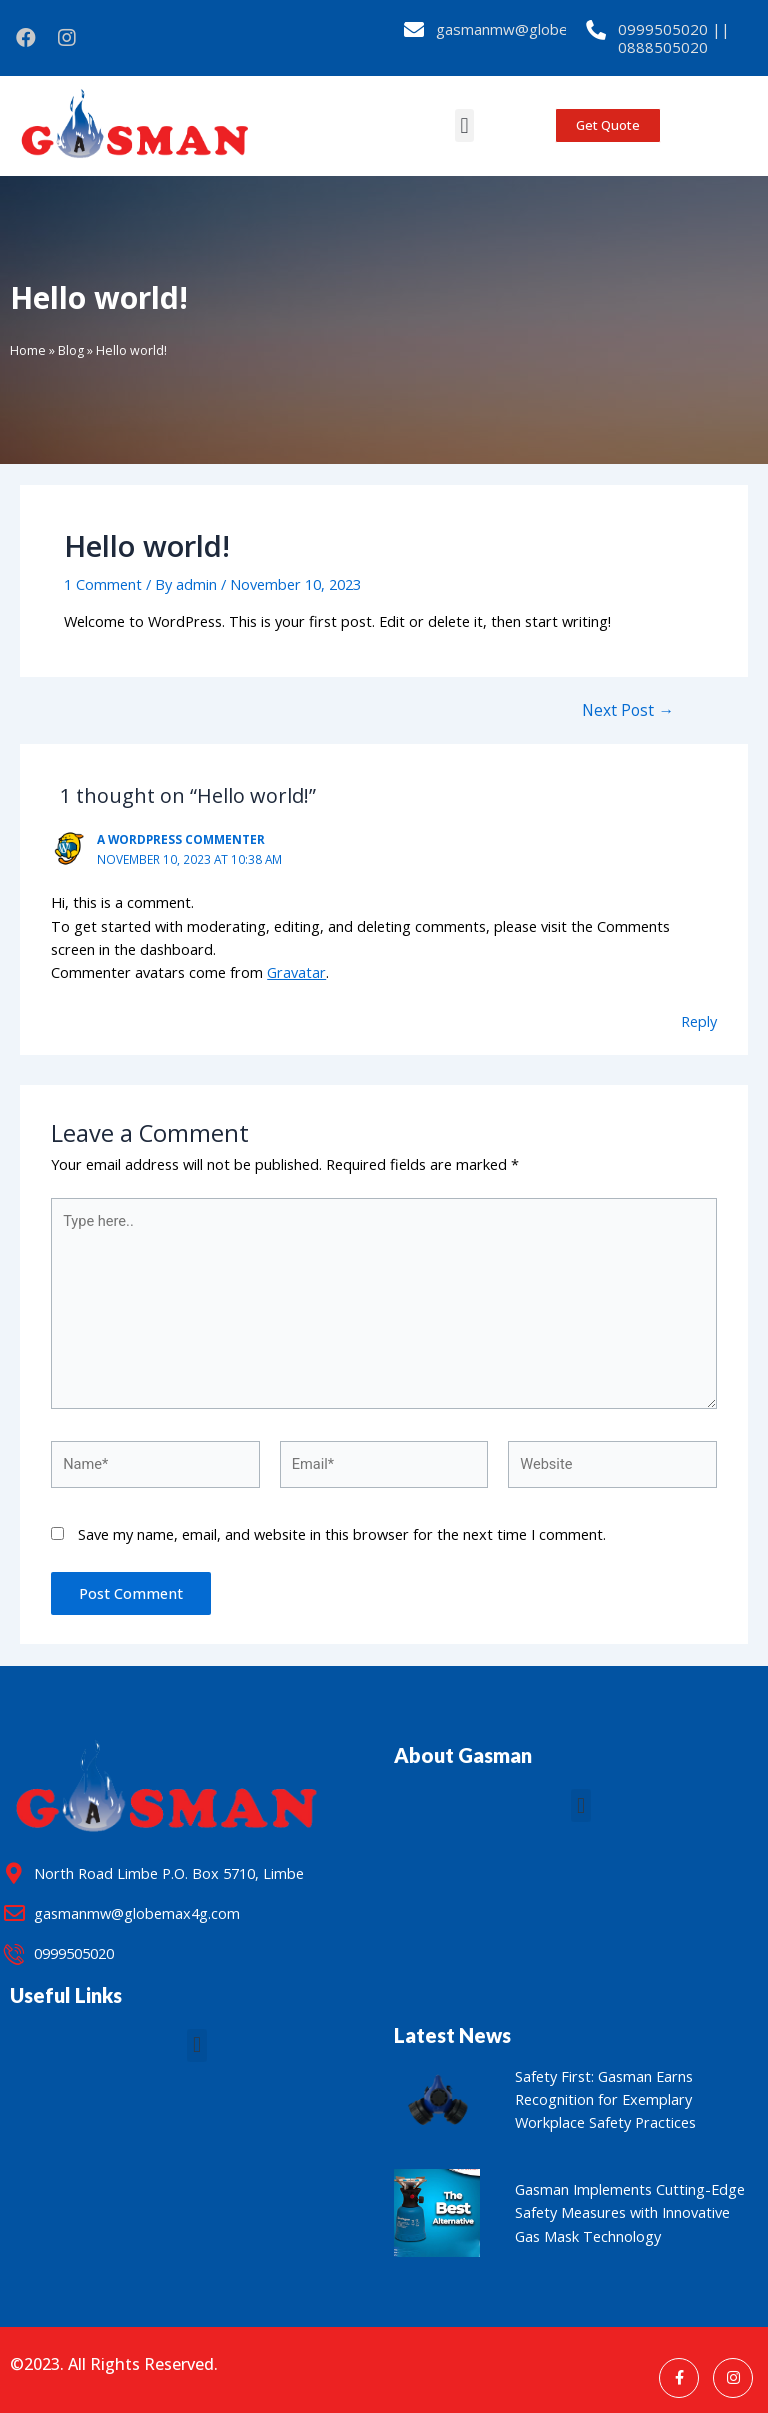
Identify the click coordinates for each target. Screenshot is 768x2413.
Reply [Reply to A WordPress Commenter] (699, 1021)
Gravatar (296, 972)
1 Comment (103, 584)
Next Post (628, 711)
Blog (71, 350)
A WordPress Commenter (181, 839)
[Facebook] (679, 2378)
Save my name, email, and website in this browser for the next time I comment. (342, 1534)
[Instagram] (733, 2378)
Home (28, 350)
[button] (464, 125)
